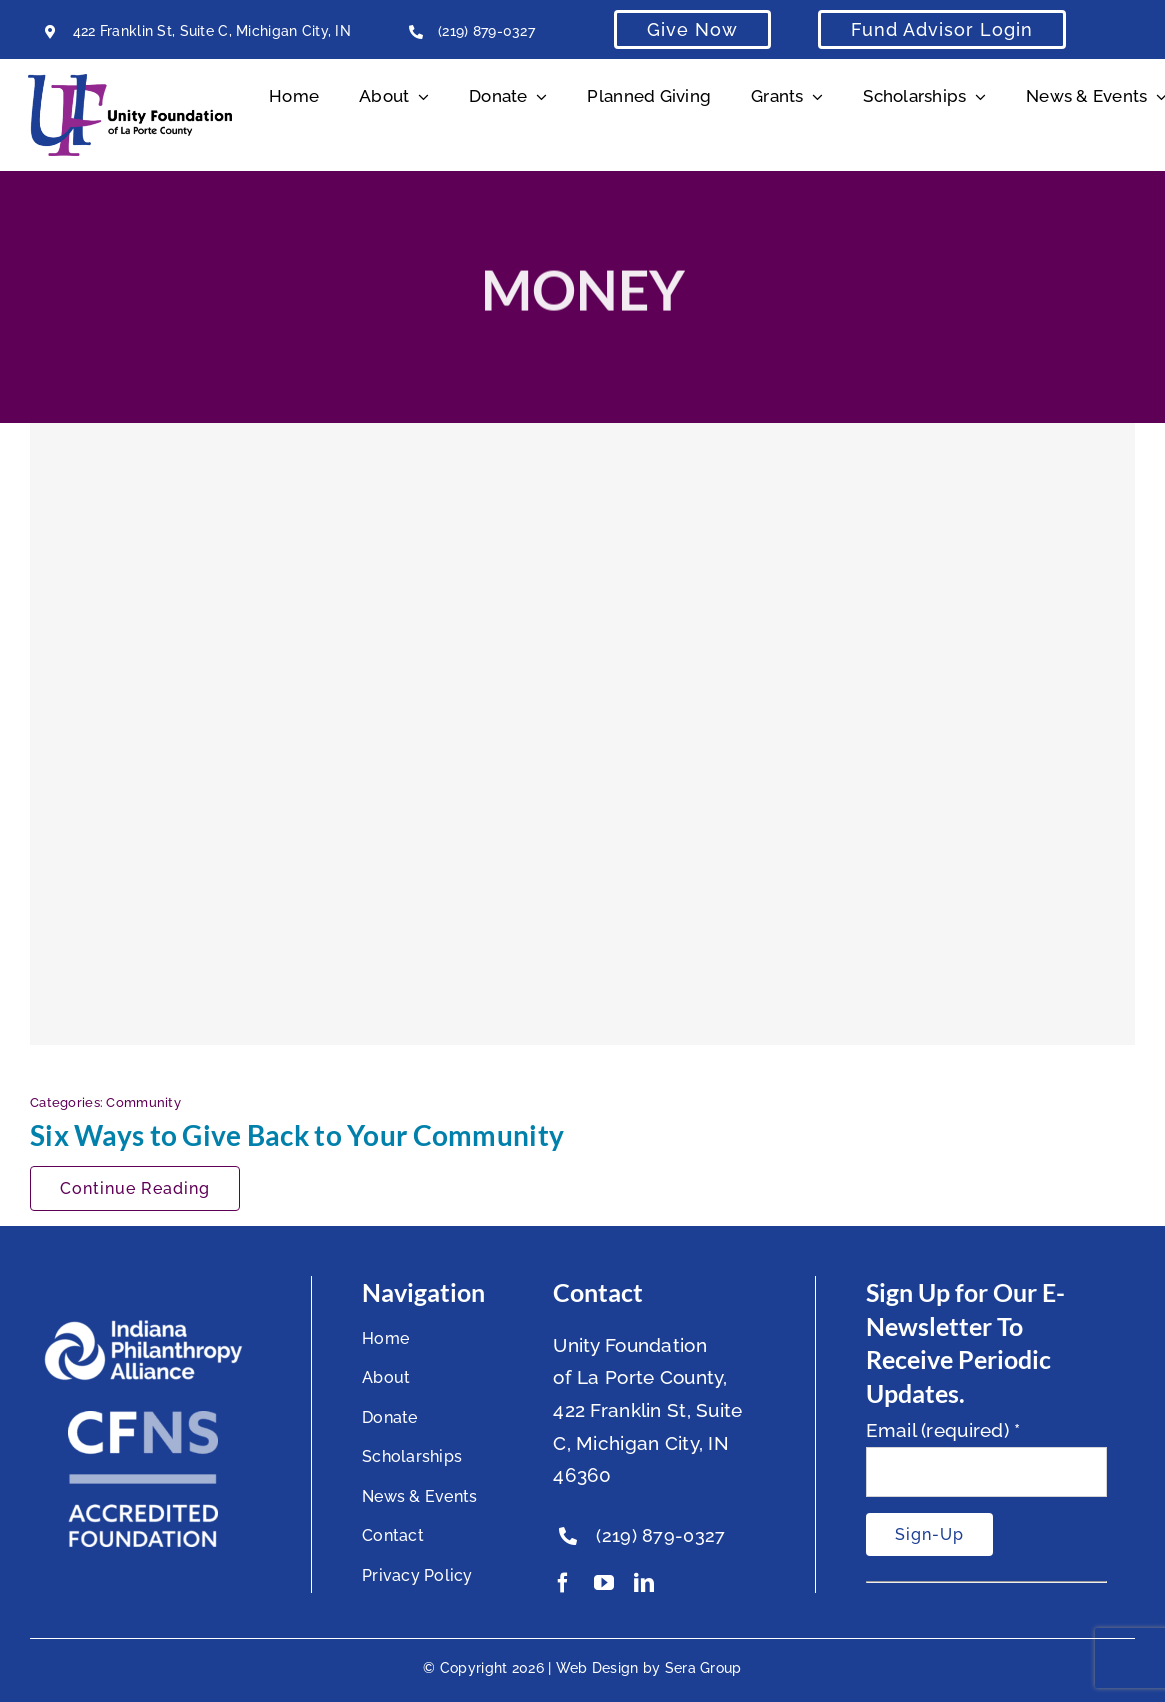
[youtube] (604, 1583)
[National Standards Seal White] (143, 1420)
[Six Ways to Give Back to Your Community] (582, 734)
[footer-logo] (143, 1328)
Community (143, 1102)
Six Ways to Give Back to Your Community (297, 1135)
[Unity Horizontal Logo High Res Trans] (130, 83)
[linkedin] (644, 1583)
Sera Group (703, 1668)
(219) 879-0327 (486, 31)
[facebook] (563, 1583)
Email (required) (943, 1430)
